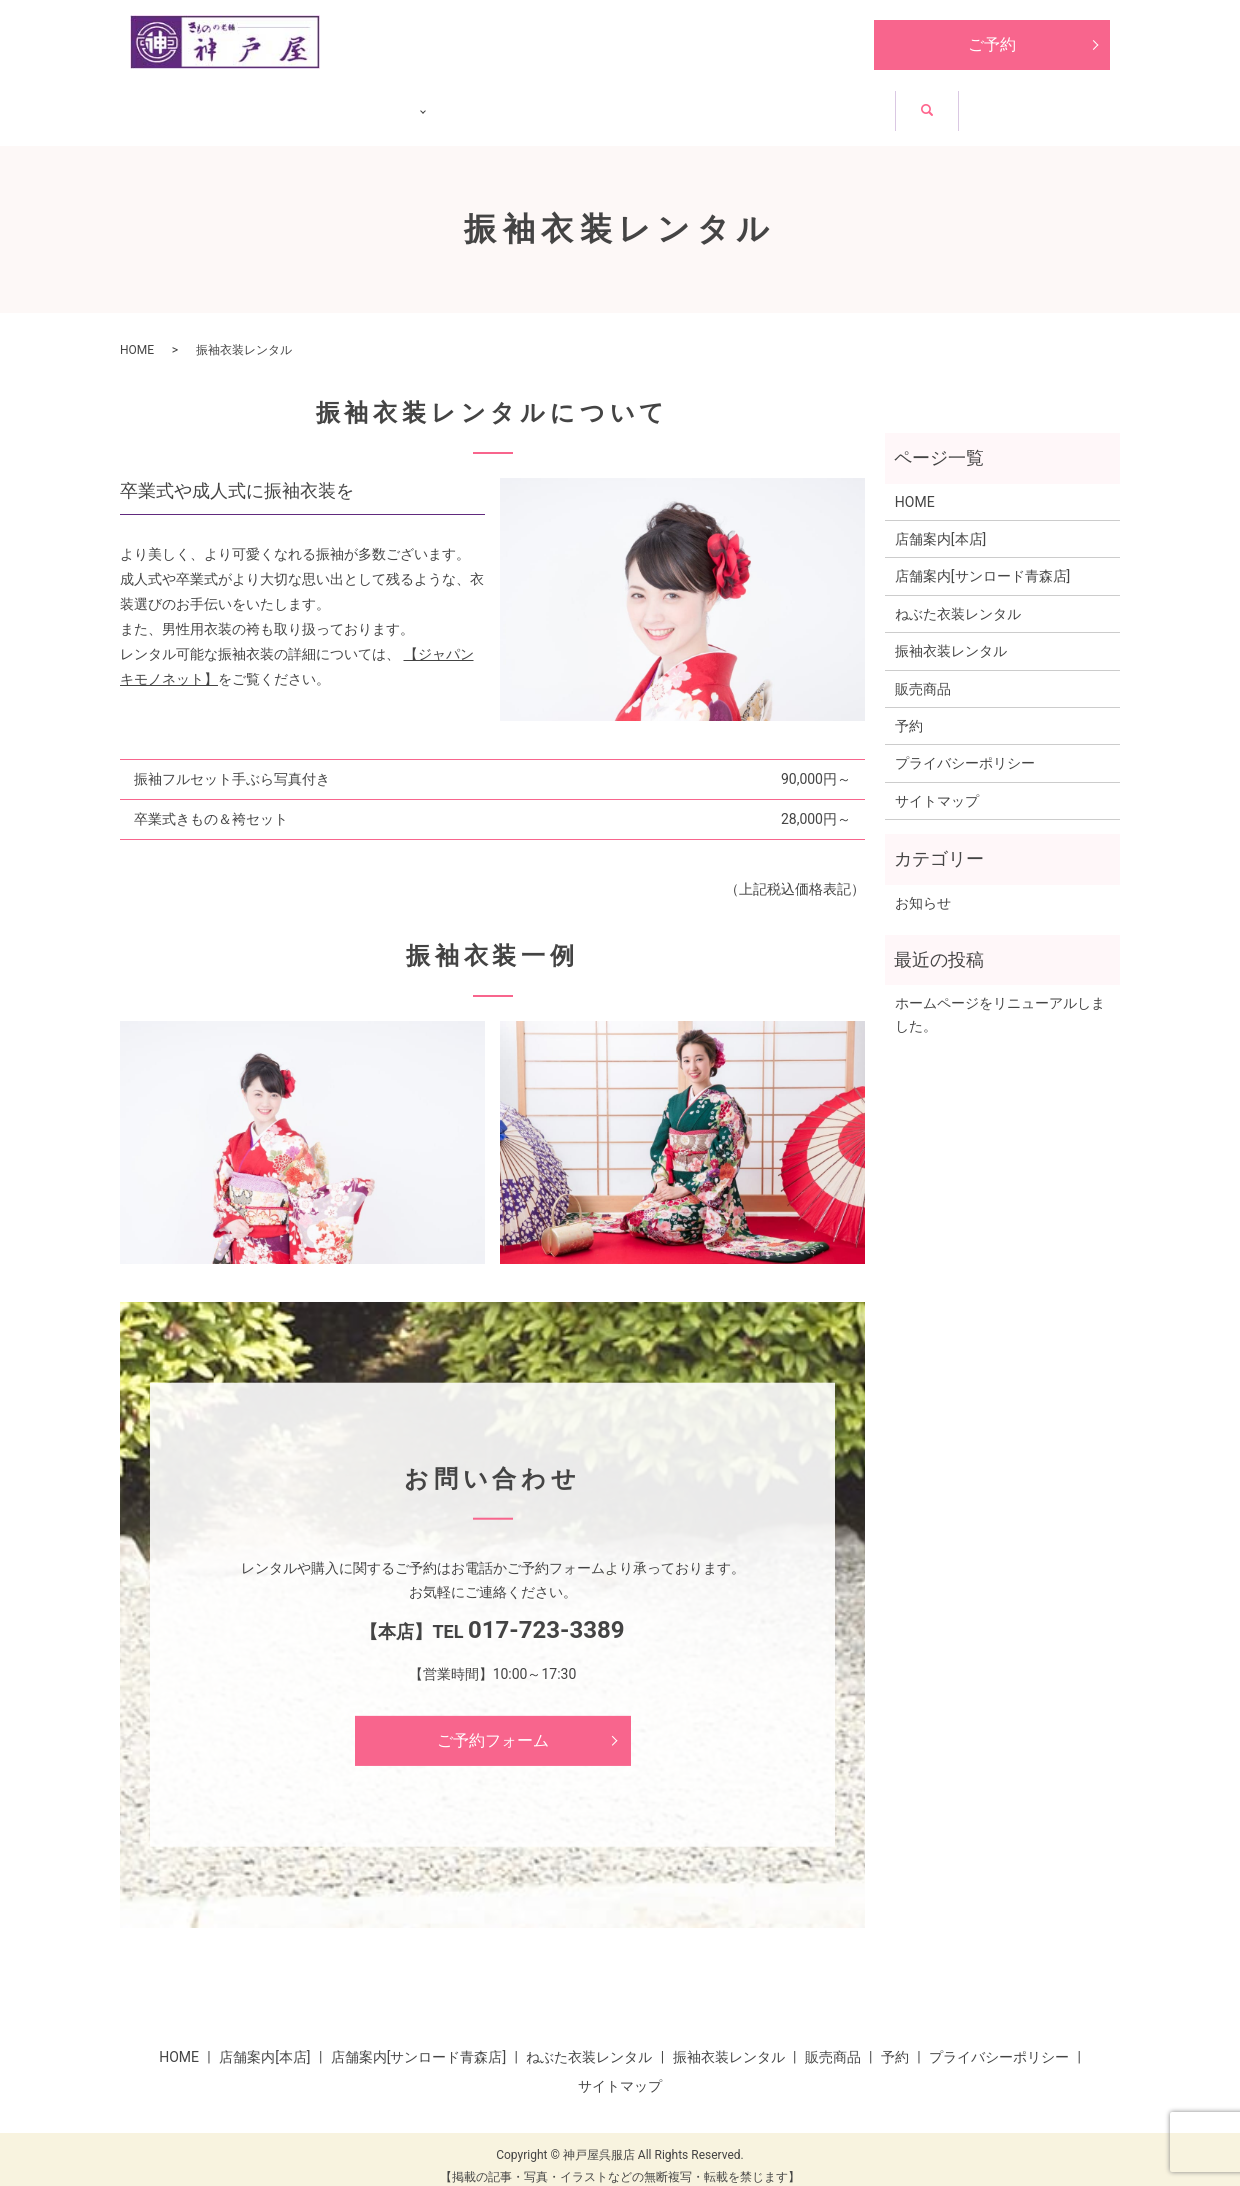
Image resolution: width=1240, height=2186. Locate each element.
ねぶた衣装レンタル (483, 102)
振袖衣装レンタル (683, 102)
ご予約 (992, 44)
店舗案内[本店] (940, 524)
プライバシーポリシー (965, 749)
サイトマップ (937, 786)
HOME (195, 102)
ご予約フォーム (493, 1725)
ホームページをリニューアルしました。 (1000, 999)
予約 (909, 711)
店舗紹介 (315, 102)
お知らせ (971, 102)
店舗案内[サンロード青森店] (982, 562)
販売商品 (843, 102)
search (1083, 105)
